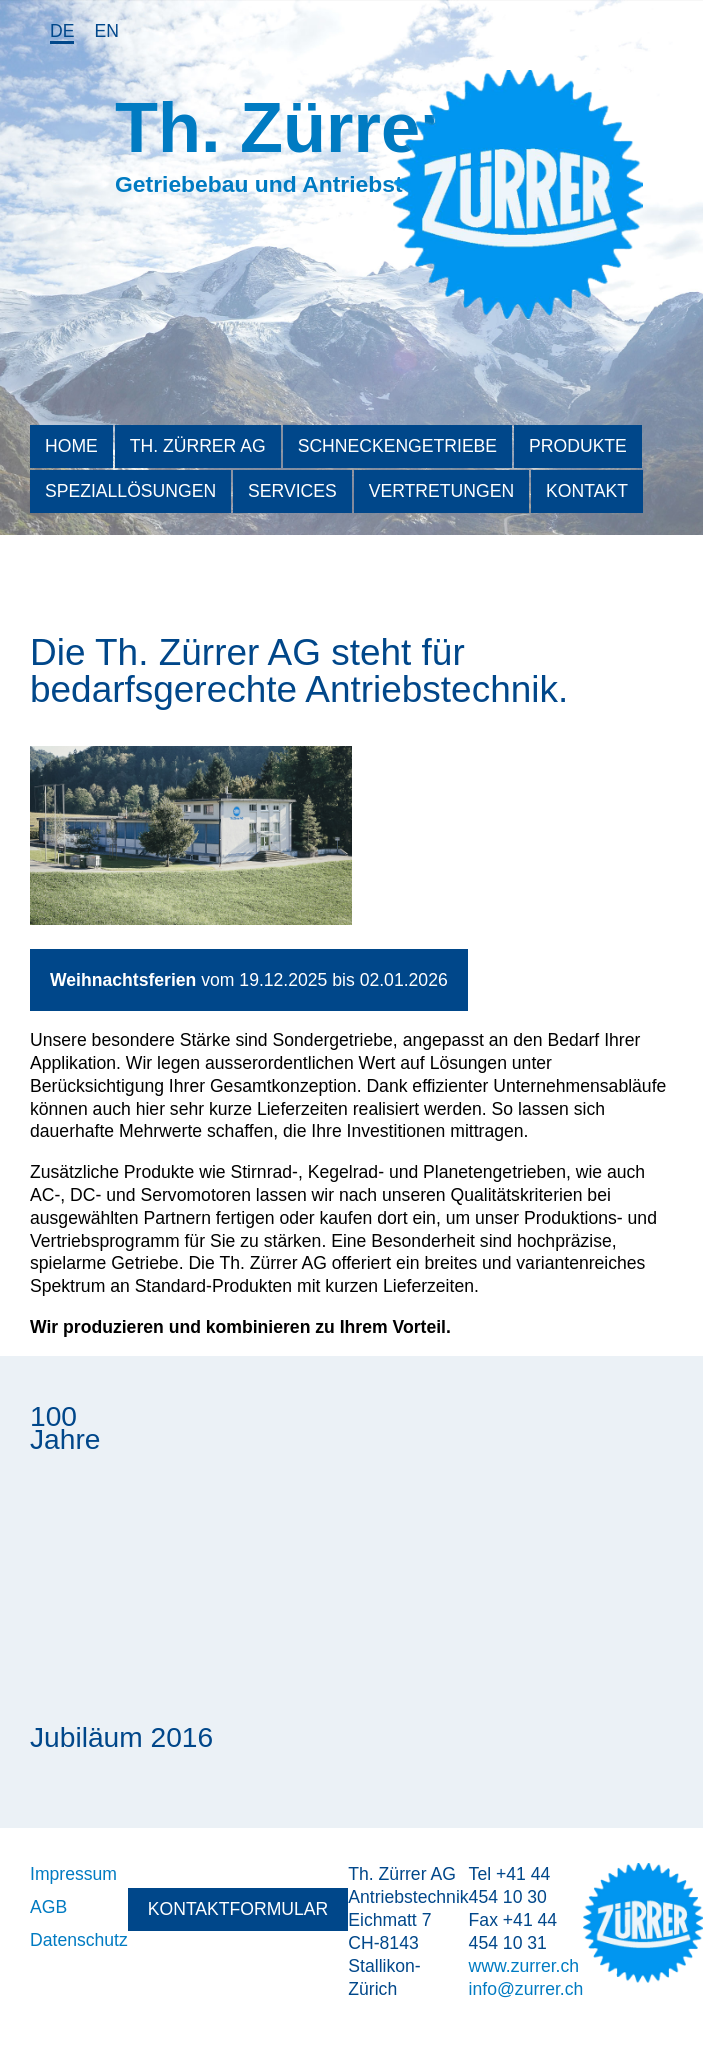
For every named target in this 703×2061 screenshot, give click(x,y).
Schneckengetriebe (397, 446)
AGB (48, 1907)
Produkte (578, 446)
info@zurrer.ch (526, 1989)
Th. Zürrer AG (198, 446)
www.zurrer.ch (524, 1966)
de (62, 31)
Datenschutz (79, 1940)
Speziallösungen (130, 491)
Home (71, 446)
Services (292, 491)
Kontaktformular (238, 1909)
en (106, 31)
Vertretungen (441, 491)
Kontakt (587, 491)
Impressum (73, 1874)
